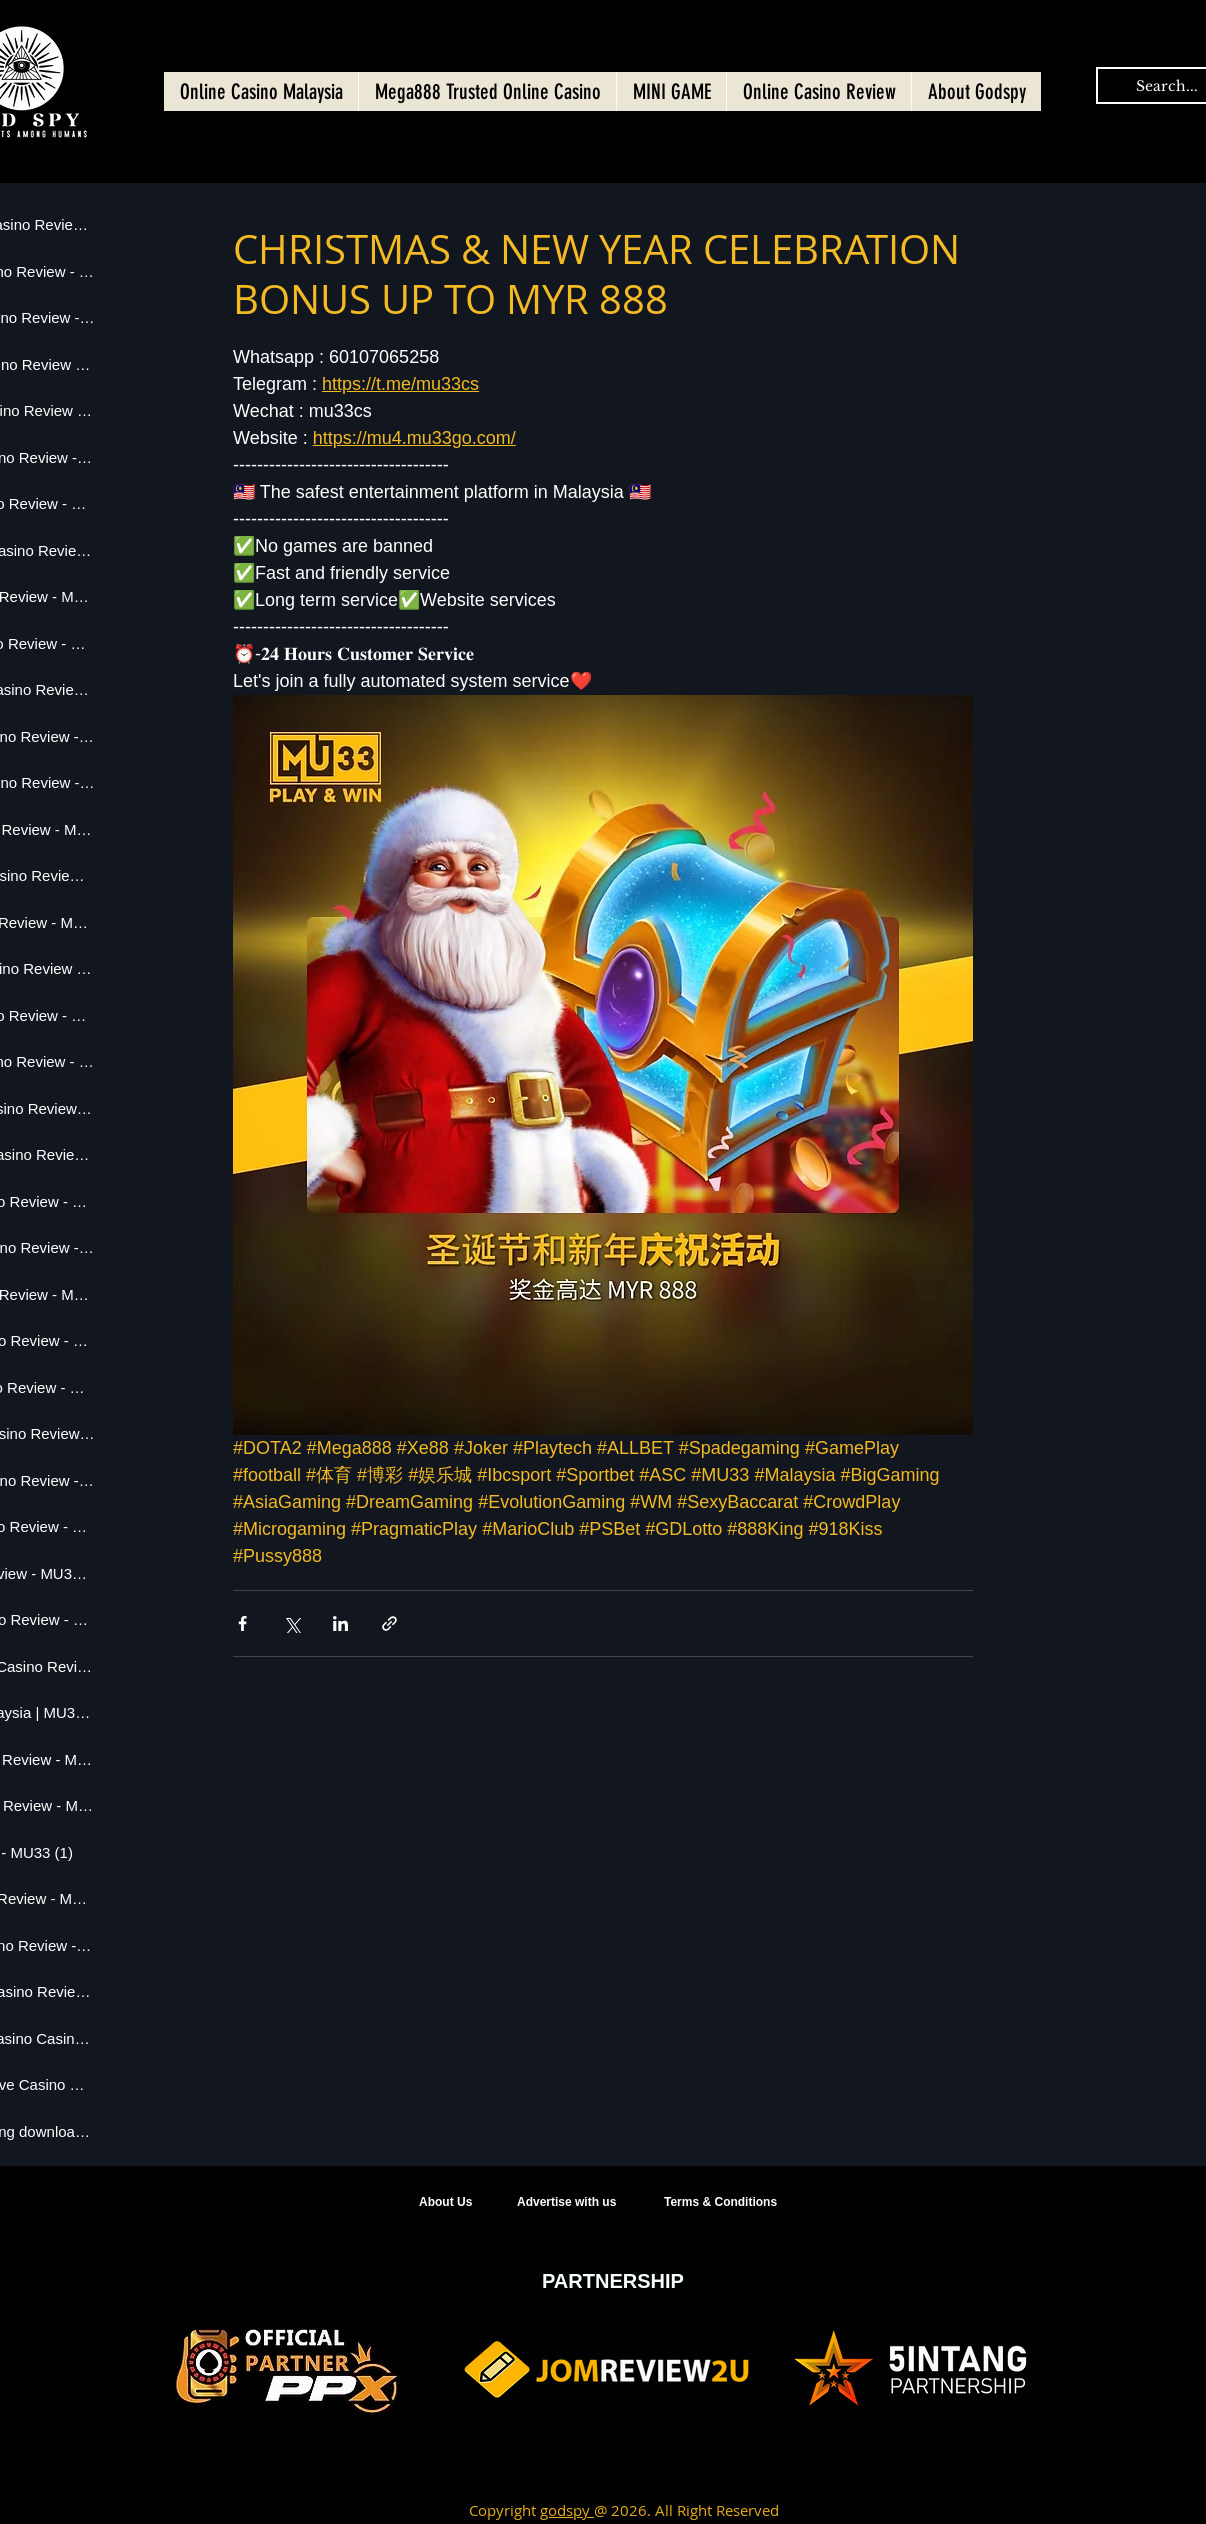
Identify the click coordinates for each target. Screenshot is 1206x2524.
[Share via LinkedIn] (340, 1623)
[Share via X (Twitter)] (291, 1623)
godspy (567, 2510)
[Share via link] (389, 1623)
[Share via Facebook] (242, 1623)
